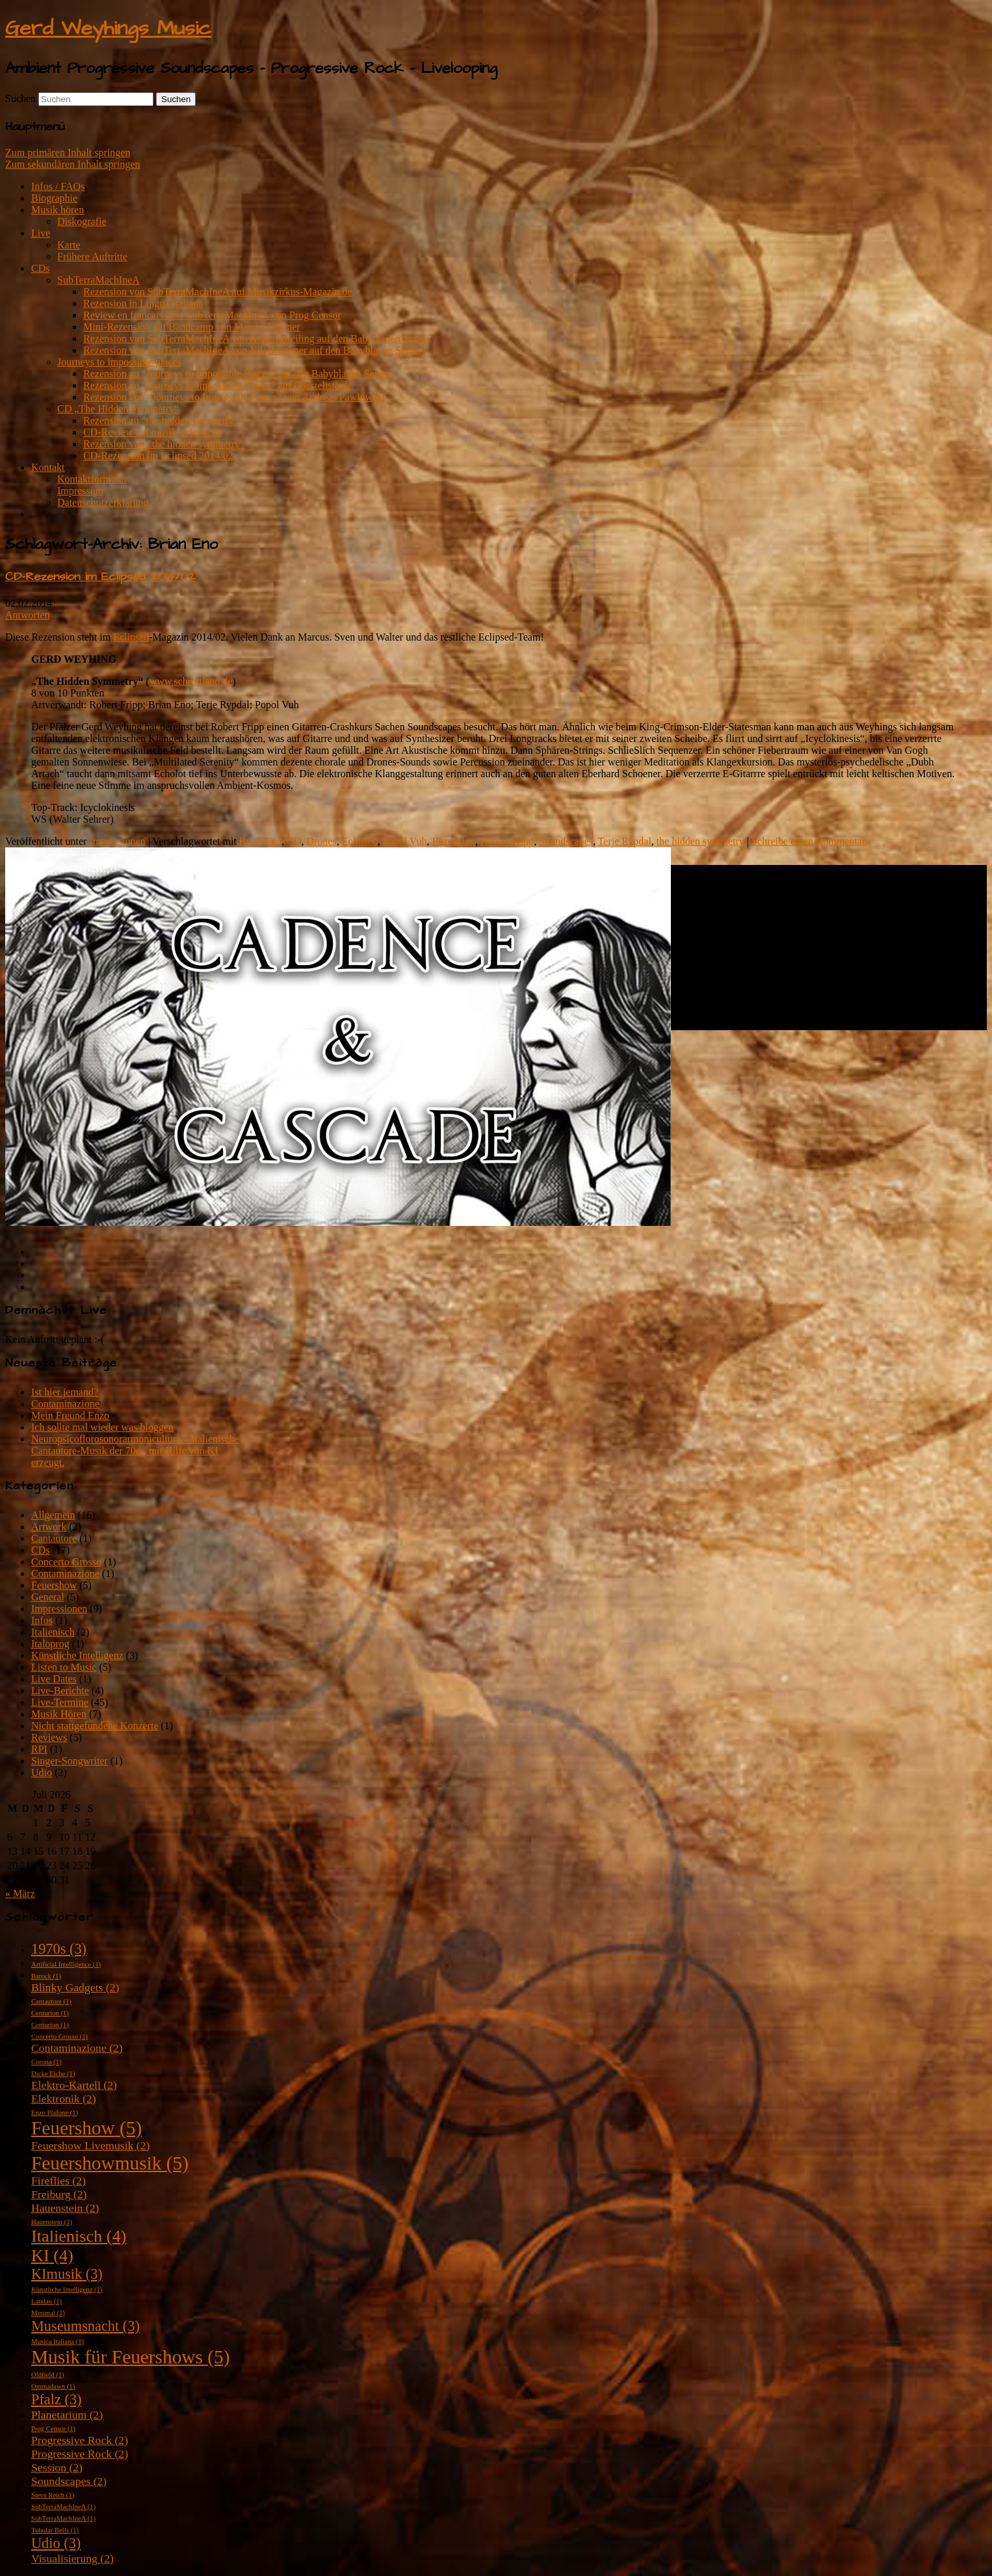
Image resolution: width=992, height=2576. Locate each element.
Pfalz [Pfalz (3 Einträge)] (56, 2399)
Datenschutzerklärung (102, 502)
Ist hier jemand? (64, 1392)
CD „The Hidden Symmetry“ (118, 408)
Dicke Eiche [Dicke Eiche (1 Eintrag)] (53, 2073)
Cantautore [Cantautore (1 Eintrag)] (51, 2001)
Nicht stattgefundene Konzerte (94, 1725)
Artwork (48, 1526)
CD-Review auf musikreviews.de (152, 432)
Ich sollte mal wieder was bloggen (102, 1427)
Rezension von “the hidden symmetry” (163, 443)
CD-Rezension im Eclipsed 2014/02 (158, 455)
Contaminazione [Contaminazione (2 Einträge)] (77, 2047)
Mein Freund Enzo (70, 1415)
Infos (42, 1620)
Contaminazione (65, 1403)
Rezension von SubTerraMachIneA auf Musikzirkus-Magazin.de (217, 291)
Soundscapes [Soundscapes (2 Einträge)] (69, 2481)
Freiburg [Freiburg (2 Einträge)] (59, 2194)
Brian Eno (260, 841)
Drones (321, 841)
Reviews (49, 1737)
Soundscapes (566, 841)
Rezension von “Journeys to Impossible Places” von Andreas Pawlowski (234, 397)
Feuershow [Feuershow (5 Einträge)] (86, 2128)
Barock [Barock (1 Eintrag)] (46, 1976)
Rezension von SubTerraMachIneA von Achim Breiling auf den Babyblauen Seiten (256, 338)
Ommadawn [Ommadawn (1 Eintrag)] (53, 2386)
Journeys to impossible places (119, 361)
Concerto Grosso (66, 1561)
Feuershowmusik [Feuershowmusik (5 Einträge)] (110, 2163)
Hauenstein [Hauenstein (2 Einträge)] (65, 2207)
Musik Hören (58, 1714)
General (47, 1596)
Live (40, 233)
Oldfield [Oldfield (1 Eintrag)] (47, 2374)
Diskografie (82, 221)
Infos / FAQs (58, 186)
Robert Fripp (507, 841)
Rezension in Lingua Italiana (143, 303)
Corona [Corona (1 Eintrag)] (46, 2061)
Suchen (20, 98)
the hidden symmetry (700, 841)
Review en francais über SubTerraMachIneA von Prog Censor (212, 315)
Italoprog (50, 1643)
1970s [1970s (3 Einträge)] (58, 1949)
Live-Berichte (60, 1690)
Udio (41, 1772)
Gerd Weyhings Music (108, 28)
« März (20, 1893)
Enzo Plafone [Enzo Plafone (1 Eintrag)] (54, 2112)
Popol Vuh (405, 841)
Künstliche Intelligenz (77, 1655)
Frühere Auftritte (92, 256)
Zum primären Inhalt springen (67, 152)
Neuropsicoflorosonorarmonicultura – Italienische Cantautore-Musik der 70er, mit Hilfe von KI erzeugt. (135, 1450)
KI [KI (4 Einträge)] (52, 2255)
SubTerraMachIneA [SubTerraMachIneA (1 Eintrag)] (63, 2506)
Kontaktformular (92, 479)
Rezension (453, 841)
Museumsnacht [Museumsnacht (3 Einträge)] (85, 2326)
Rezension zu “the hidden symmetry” (161, 420)
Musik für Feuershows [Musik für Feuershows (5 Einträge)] (130, 2356)
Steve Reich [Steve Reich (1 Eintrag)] (52, 2495)
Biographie (54, 198)
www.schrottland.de (191, 681)
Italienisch (53, 1632)
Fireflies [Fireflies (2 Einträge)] (58, 2180)
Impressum (80, 490)
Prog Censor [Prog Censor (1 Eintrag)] (53, 2428)
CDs (40, 268)
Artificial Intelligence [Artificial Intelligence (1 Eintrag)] (66, 1964)
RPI (39, 1749)
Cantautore (54, 1538)
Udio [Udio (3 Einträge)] (56, 2543)
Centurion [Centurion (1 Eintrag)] (50, 2013)
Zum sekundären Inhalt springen (72, 164)
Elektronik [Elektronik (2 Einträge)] (63, 2098)
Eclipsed (131, 637)
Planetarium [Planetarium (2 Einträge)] (67, 2414)
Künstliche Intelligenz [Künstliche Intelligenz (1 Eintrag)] (67, 2289)
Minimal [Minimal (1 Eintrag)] (48, 2313)
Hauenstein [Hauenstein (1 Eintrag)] (51, 2221)
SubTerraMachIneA (98, 279)
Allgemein (53, 1514)
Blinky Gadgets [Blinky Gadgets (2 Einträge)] (75, 1987)
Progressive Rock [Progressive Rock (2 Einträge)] (79, 2440)
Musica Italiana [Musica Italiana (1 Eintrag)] (57, 2341)
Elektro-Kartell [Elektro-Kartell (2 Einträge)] (74, 2084)
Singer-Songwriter (69, 1760)
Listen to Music (63, 1667)
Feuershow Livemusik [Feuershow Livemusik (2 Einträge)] (90, 2145)
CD (294, 841)
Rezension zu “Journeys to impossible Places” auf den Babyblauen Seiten (236, 373)
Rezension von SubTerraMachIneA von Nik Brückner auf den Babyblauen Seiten (252, 350)
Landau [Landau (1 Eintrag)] (46, 2301)
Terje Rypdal (624, 841)
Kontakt (48, 467)
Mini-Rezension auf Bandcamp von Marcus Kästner (191, 326)
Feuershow (54, 1585)
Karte (69, 244)
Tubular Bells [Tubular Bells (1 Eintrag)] (55, 2530)
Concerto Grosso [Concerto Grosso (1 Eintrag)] (59, 2036)
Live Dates (54, 1678)
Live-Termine (59, 1702)
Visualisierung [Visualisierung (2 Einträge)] (72, 2558)
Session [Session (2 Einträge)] (57, 2467)
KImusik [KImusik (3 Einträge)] (67, 2274)
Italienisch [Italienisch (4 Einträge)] (78, 2236)
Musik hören (57, 209)
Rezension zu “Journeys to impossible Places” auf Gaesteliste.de (217, 385)
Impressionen (117, 841)
